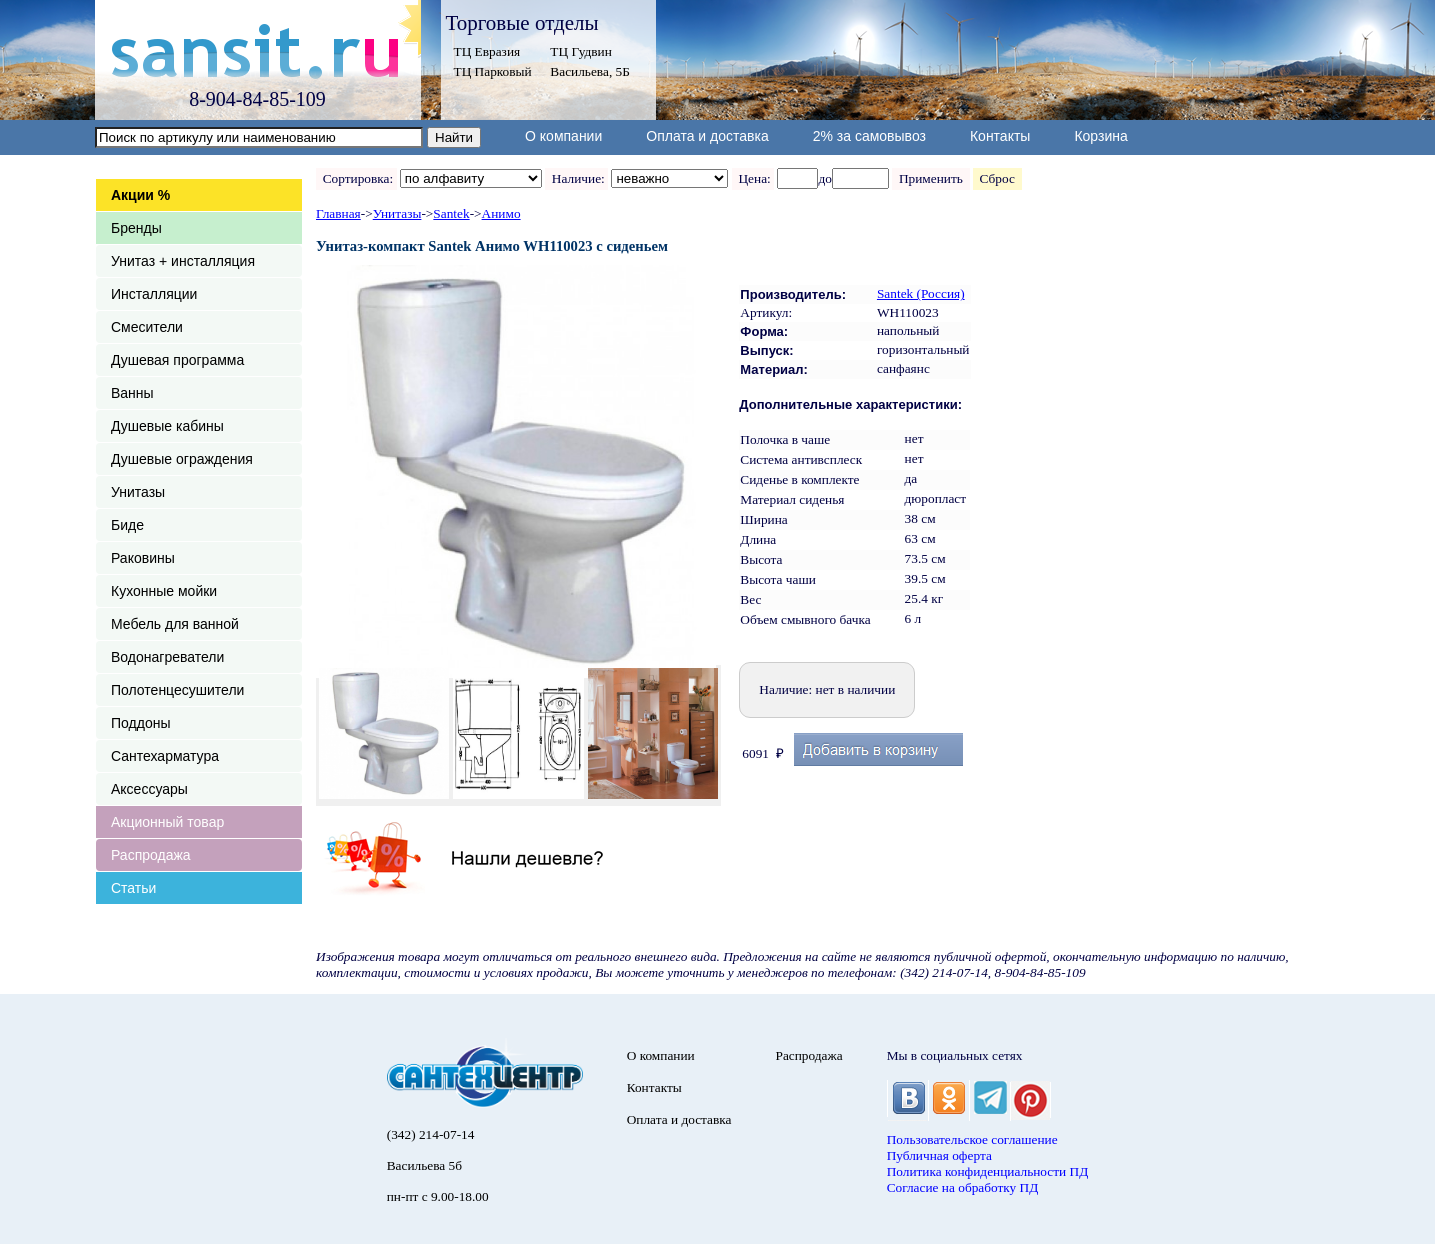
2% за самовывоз (869, 136)
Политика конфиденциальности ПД (988, 1171)
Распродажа (151, 855)
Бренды (136, 228)
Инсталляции (154, 294)
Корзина (1100, 136)
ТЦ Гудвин (580, 51)
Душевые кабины (167, 426)
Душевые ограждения (182, 459)
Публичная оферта (939, 1155)
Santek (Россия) (921, 293)
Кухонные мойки (164, 591)
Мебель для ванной (175, 624)
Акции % (140, 195)
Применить (930, 178)
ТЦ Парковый (493, 71)
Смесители (147, 327)
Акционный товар (167, 822)
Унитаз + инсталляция (183, 261)
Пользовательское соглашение (972, 1139)
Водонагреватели (167, 657)
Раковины (143, 558)
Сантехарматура (165, 756)
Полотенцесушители (177, 690)
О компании (563, 136)
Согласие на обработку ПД (963, 1187)
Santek (451, 213)
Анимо (501, 213)
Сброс (997, 178)
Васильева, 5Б (590, 71)
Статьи (133, 888)
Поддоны (140, 723)
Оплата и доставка (707, 136)
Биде (127, 525)
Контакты (1000, 136)
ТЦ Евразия (487, 51)
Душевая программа (177, 360)
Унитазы (138, 492)
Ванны (132, 393)
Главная (338, 213)
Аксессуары (149, 789)
